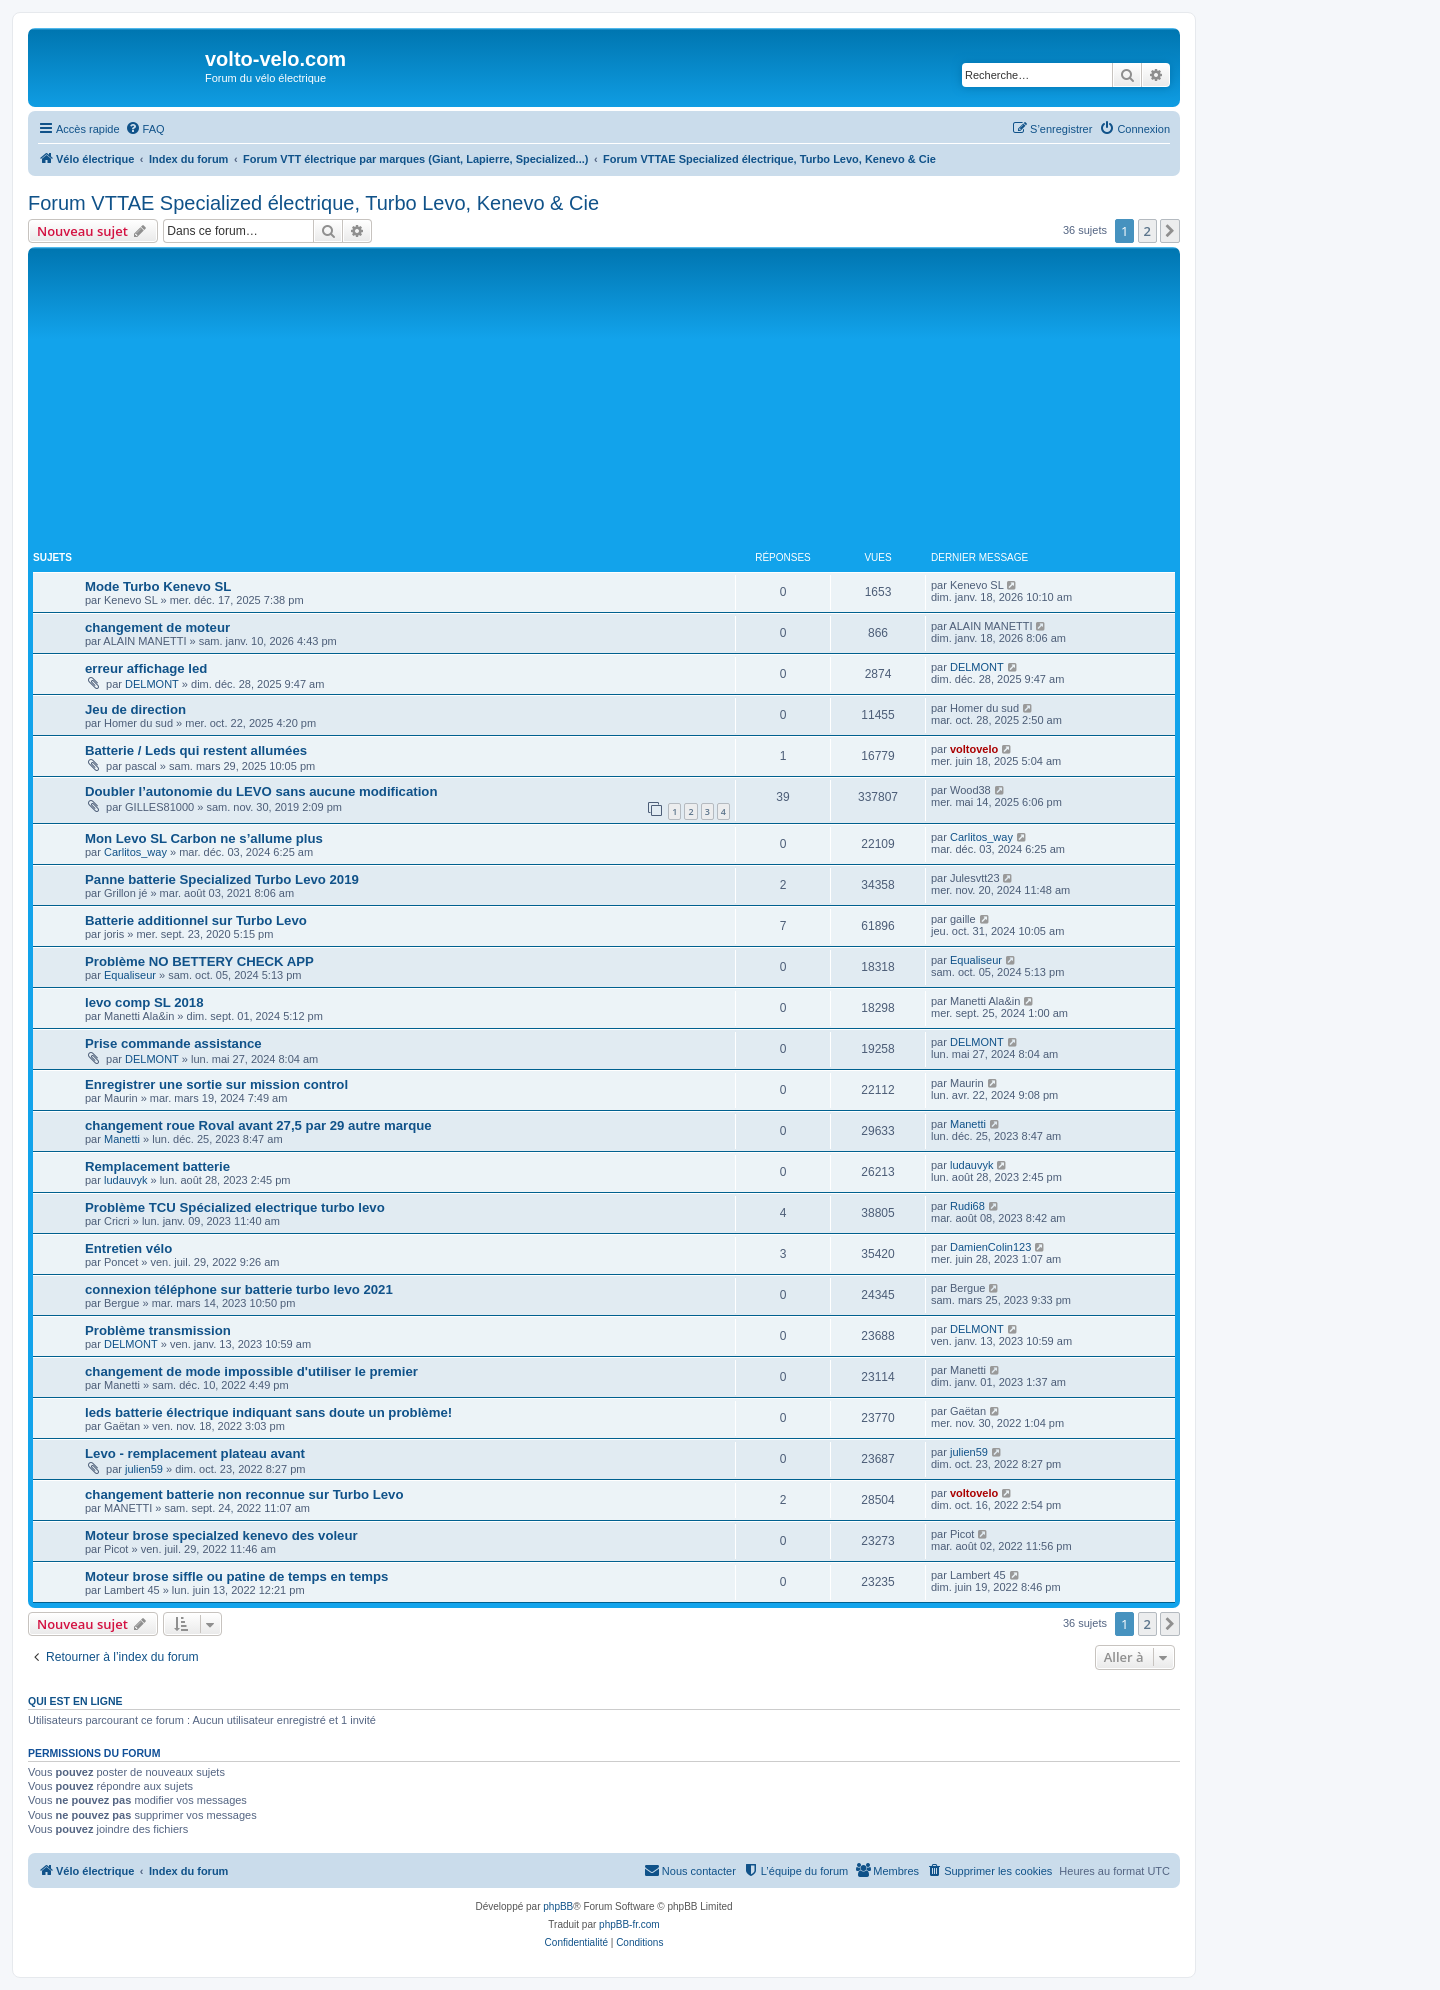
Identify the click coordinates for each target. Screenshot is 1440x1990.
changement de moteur (157, 627)
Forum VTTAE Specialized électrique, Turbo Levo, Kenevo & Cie (313, 203)
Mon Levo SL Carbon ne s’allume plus (204, 838)
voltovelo (974, 749)
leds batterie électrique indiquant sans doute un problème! (268, 1412)
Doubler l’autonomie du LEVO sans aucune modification (261, 791)
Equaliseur (130, 975)
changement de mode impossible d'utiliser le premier (251, 1371)
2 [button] (1147, 231)
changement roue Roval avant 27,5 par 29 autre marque (258, 1125)
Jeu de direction (135, 709)
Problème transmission (158, 1330)
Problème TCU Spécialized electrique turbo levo (235, 1207)
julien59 (144, 1469)
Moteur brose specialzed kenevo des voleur (221, 1535)
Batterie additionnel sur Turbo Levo (196, 920)
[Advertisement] (604, 402)
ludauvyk (125, 1180)
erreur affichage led (146, 668)
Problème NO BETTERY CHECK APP (199, 961)
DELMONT (152, 684)
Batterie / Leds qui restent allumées (196, 750)
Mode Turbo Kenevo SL (158, 586)
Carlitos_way (135, 852)
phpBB (558, 1906)
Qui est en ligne (75, 1701)
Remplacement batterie (157, 1166)
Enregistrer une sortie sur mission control (216, 1084)
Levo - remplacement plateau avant (195, 1453)
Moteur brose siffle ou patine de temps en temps (236, 1576)
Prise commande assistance (173, 1043)
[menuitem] (145, 129)
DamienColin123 (990, 1247)
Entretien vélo (128, 1248)
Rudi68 (967, 1206)
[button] (1170, 231)
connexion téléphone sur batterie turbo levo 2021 (239, 1289)
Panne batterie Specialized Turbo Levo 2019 (222, 879)
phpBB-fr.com (629, 1924)
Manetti (122, 1139)
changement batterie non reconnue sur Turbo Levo (244, 1494)
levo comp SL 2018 (144, 1002)
